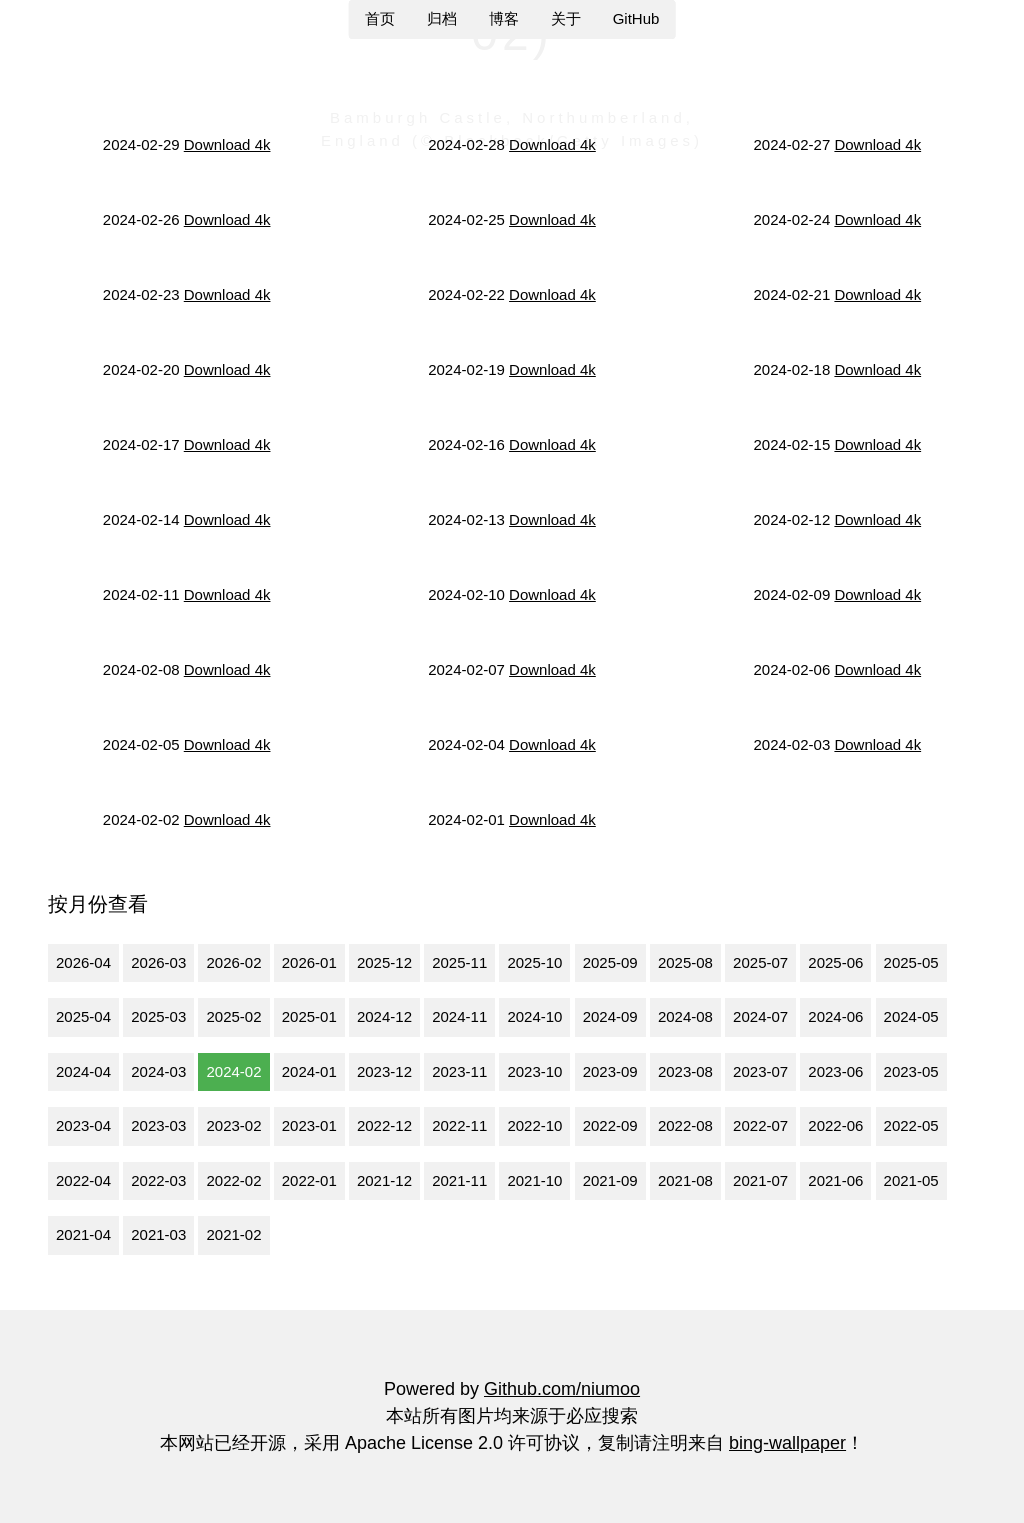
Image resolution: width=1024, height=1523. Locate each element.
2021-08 (685, 1180)
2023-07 (760, 1071)
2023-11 (459, 1071)
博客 (504, 18)
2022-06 (835, 1125)
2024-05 (911, 1016)
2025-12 (384, 962)
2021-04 (83, 1234)
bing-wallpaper (787, 1443)
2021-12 (384, 1180)
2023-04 (83, 1125)
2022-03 (158, 1180)
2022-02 (233, 1180)
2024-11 (459, 1016)
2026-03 (158, 962)
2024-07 (760, 1016)
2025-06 (835, 962)
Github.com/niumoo (562, 1389)
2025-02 (233, 1016)
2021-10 (534, 1180)
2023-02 (233, 1125)
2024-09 (610, 1016)
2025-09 (610, 962)
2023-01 (309, 1125)
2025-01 (309, 1016)
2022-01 (309, 1180)
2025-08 (685, 962)
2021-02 (233, 1234)
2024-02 (233, 1071)
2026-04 (83, 962)
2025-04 (83, 1016)
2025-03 (158, 1016)
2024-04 (83, 1071)
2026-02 (233, 962)
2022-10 (534, 1125)
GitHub (636, 18)
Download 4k (227, 144)
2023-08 (685, 1071)
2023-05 (911, 1071)
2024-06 (835, 1016)
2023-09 (610, 1071)
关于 (566, 18)
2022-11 (459, 1125)
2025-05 (911, 962)
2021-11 (459, 1180)
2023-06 (835, 1071)
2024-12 (384, 1016)
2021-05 (911, 1180)
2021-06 (835, 1180)
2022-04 (83, 1180)
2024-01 (309, 1071)
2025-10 (534, 962)
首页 (380, 18)
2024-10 (534, 1016)
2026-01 (309, 962)
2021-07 (760, 1180)
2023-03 (158, 1125)
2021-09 (610, 1180)
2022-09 (610, 1125)
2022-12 (384, 1125)
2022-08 (685, 1125)
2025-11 (459, 962)
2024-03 (158, 1071)
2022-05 (911, 1125)
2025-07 (760, 962)
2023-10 (534, 1071)
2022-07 (760, 1125)
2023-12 (384, 1071)
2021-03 (158, 1234)
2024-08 (685, 1016)
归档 (442, 18)
